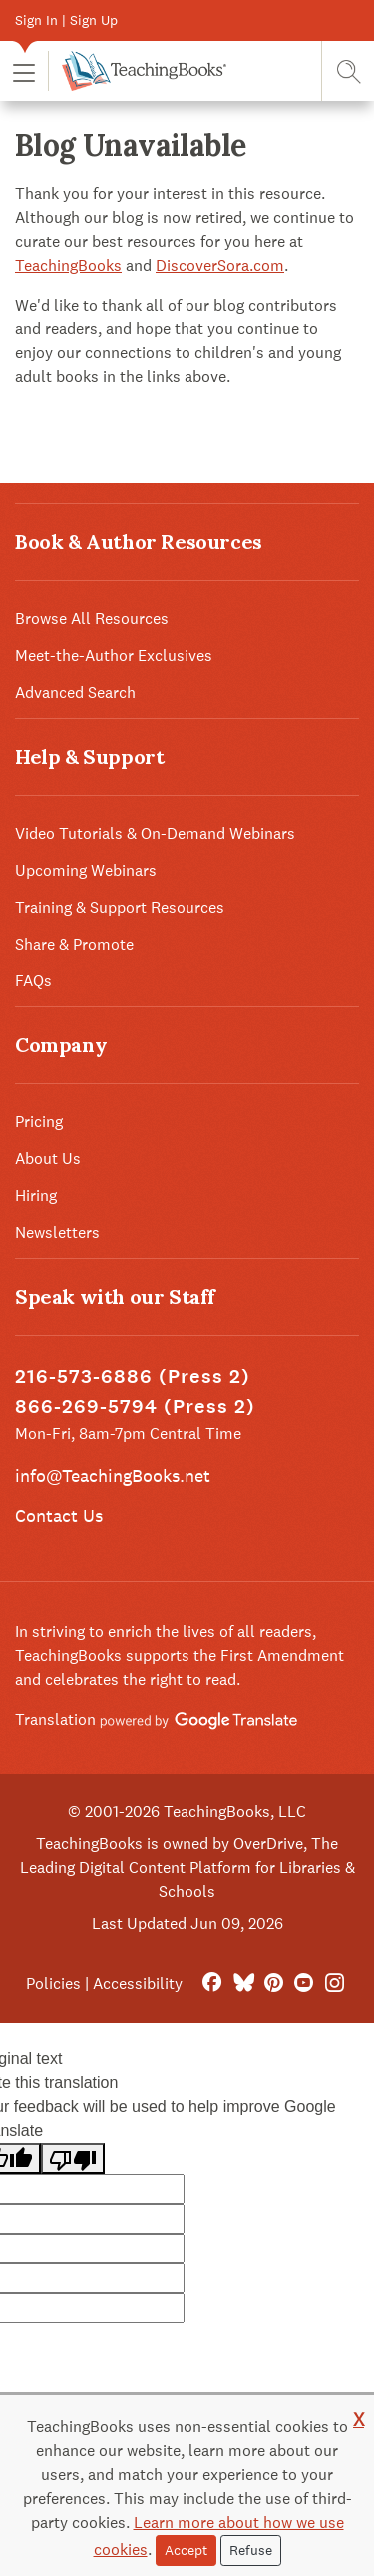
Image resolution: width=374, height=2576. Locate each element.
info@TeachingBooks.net (112, 1475)
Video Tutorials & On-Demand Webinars (155, 833)
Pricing (39, 1121)
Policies (53, 1983)
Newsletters (57, 1232)
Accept (186, 2550)
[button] (24, 71)
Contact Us (59, 1515)
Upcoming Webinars (86, 870)
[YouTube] (303, 1983)
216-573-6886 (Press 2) (132, 1376)
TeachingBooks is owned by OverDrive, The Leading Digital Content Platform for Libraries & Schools (187, 1867)
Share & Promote (74, 944)
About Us (48, 1158)
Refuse (250, 2550)
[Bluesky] (242, 1983)
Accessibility (138, 1983)
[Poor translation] (73, 2158)
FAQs (33, 980)
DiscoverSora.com (220, 265)
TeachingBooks (68, 265)
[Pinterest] (273, 1983)
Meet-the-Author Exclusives (113, 655)
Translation (156, 1719)
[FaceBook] (211, 1983)
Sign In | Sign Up (66, 20)
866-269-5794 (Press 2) (135, 1406)
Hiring (36, 1195)
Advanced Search (75, 692)
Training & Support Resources (119, 907)
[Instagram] (334, 1983)
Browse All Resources (92, 618)
